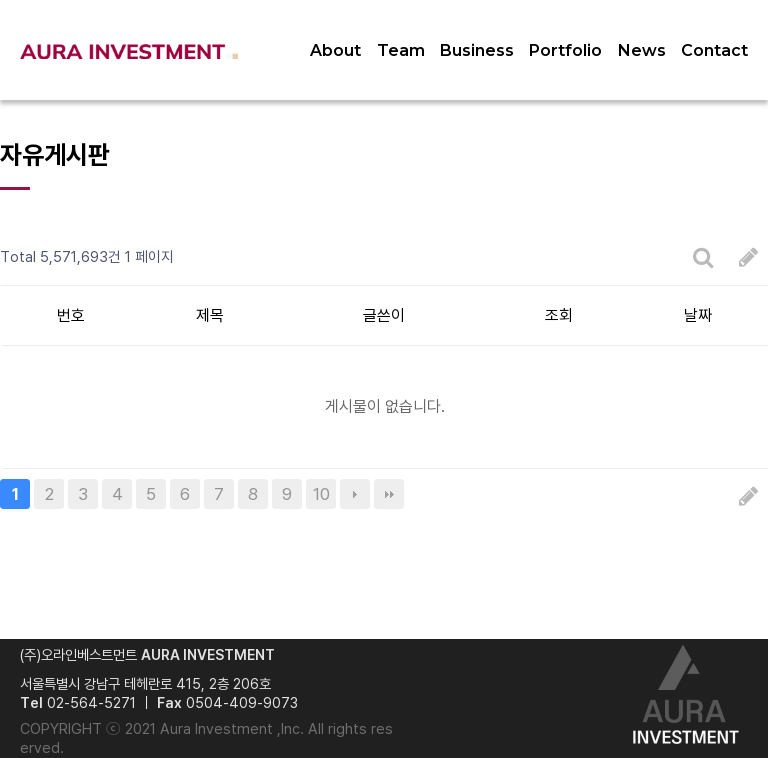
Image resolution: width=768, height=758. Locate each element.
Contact (714, 50)
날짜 (698, 315)
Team (401, 50)
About (335, 50)
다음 (355, 494)
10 (321, 494)
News (642, 50)
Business (477, 50)
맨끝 (389, 494)
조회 (559, 315)
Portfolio (565, 50)
